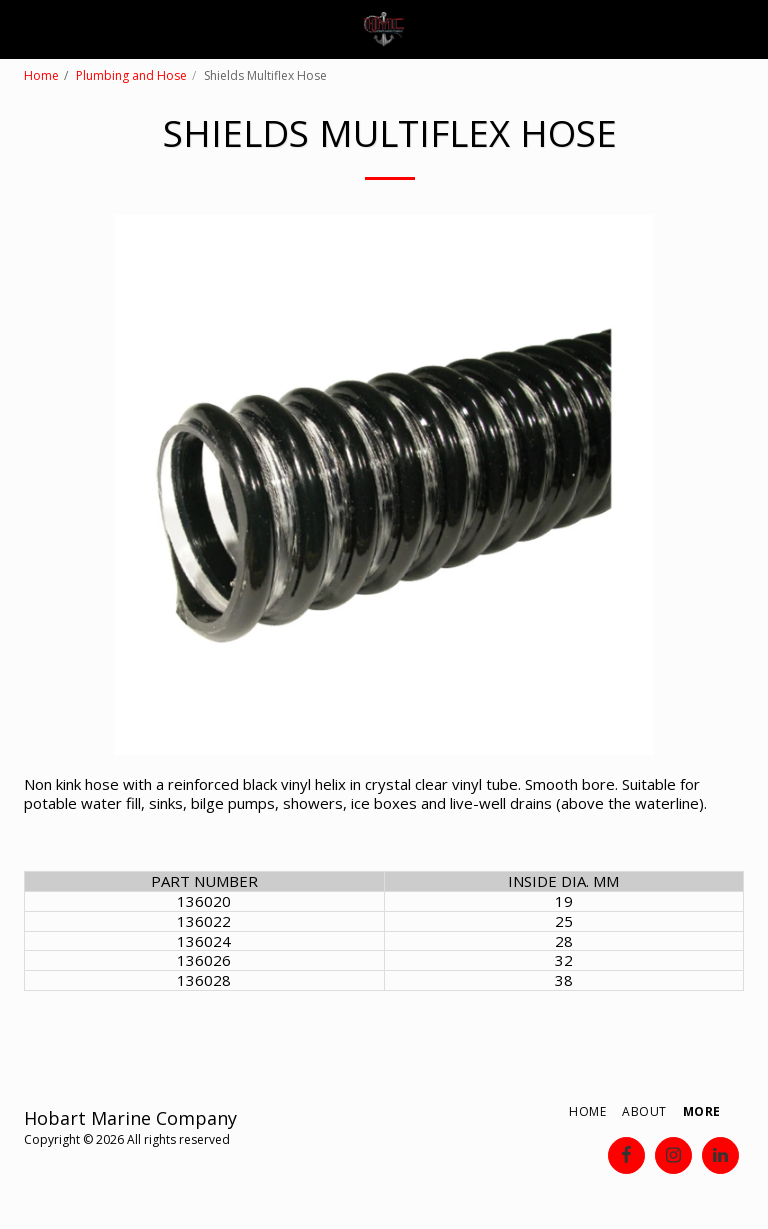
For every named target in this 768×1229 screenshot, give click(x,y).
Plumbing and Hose (131, 75)
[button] (22, 28)
